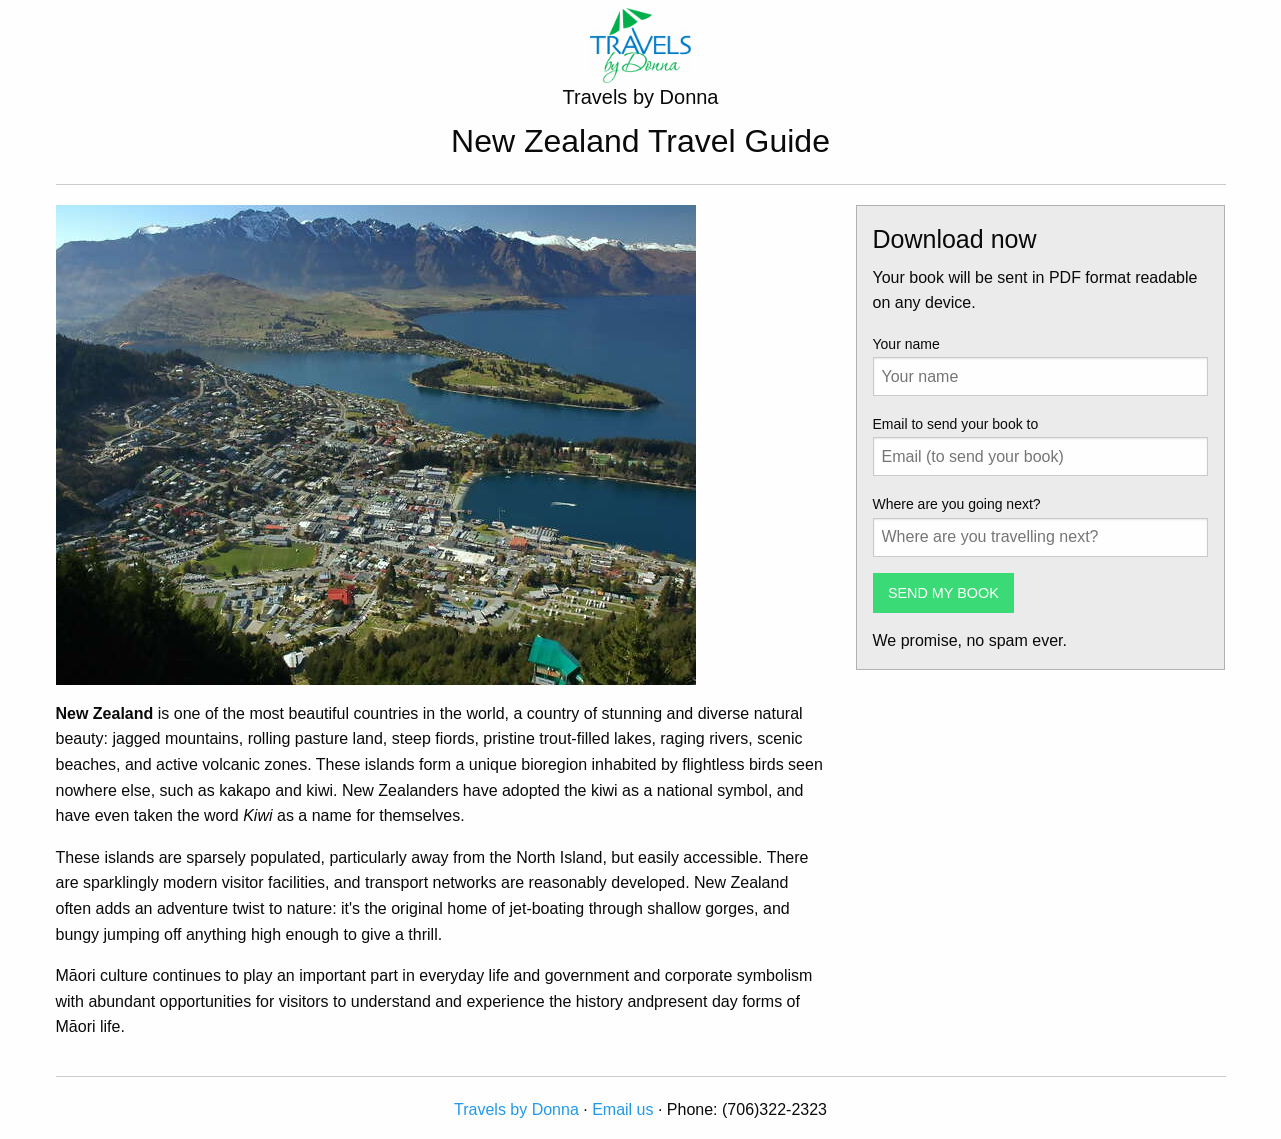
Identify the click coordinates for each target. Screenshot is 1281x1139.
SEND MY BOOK (943, 593)
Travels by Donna (516, 1109)
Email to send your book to (956, 424)
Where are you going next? (957, 504)
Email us (622, 1109)
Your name (906, 344)
